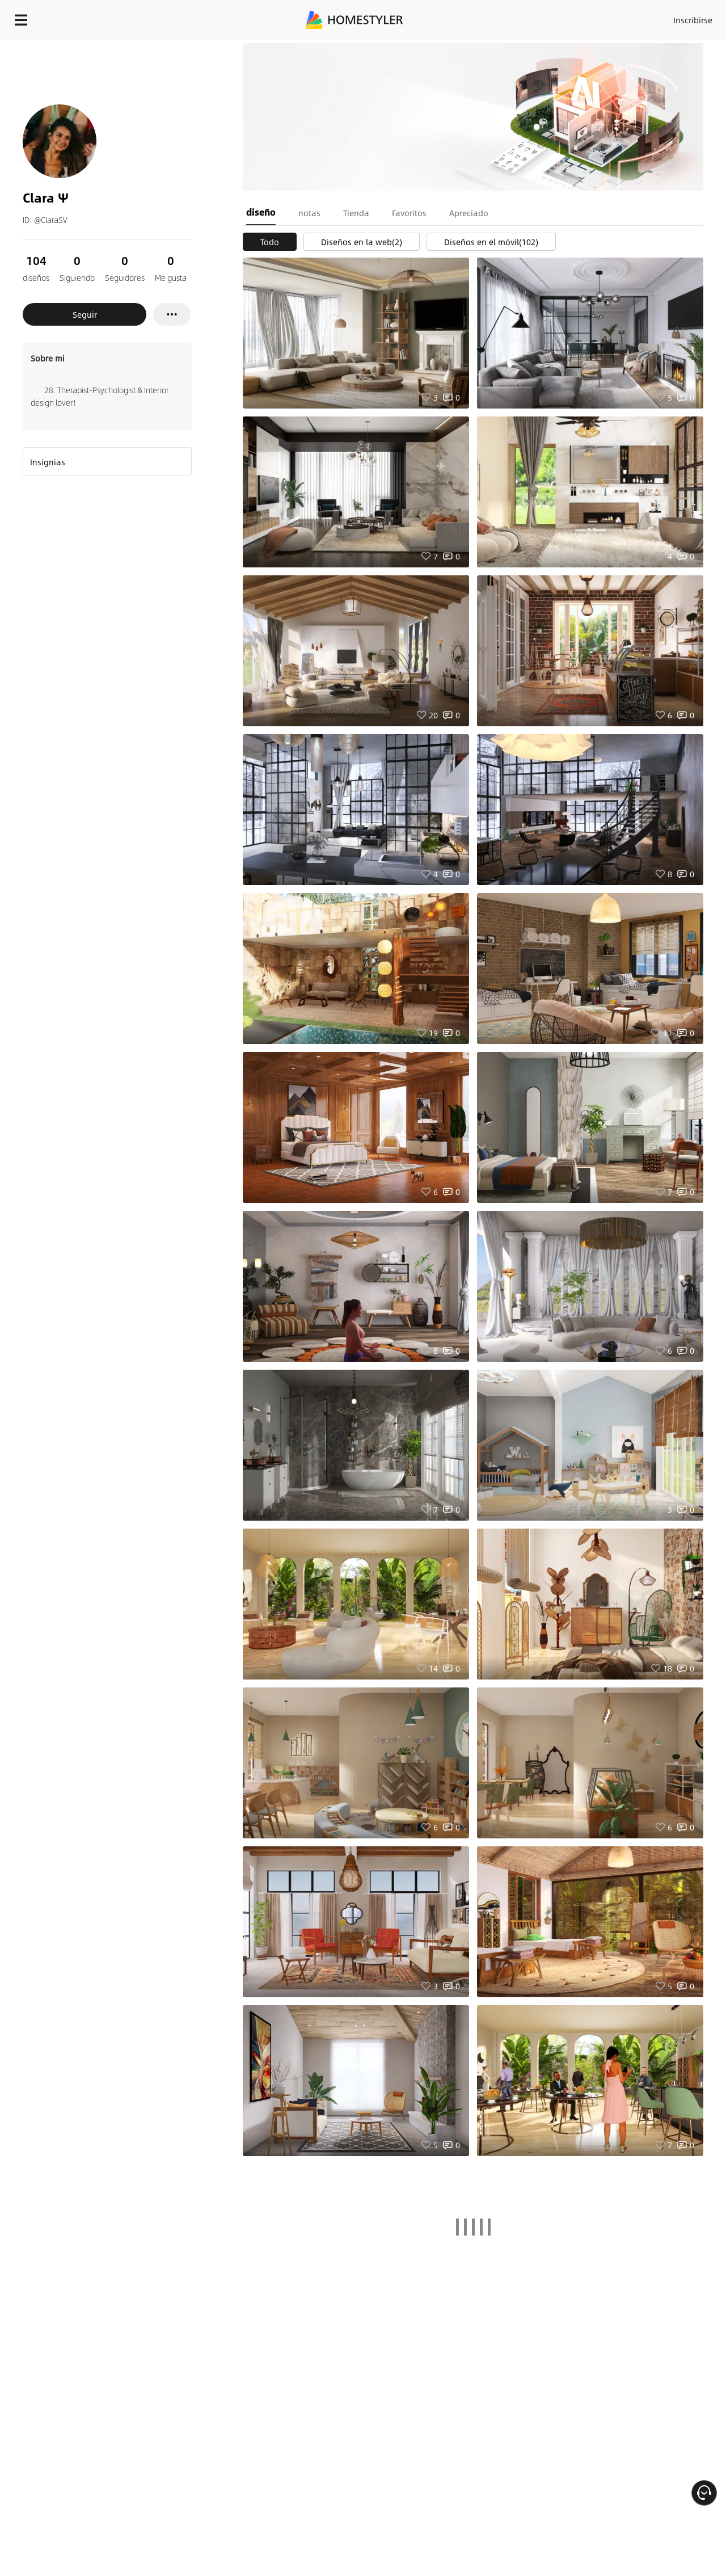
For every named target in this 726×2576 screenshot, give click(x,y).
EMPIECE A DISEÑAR (665, 17)
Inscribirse (549, 17)
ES (590, 17)
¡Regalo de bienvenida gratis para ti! (460, 47)
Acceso (505, 17)
